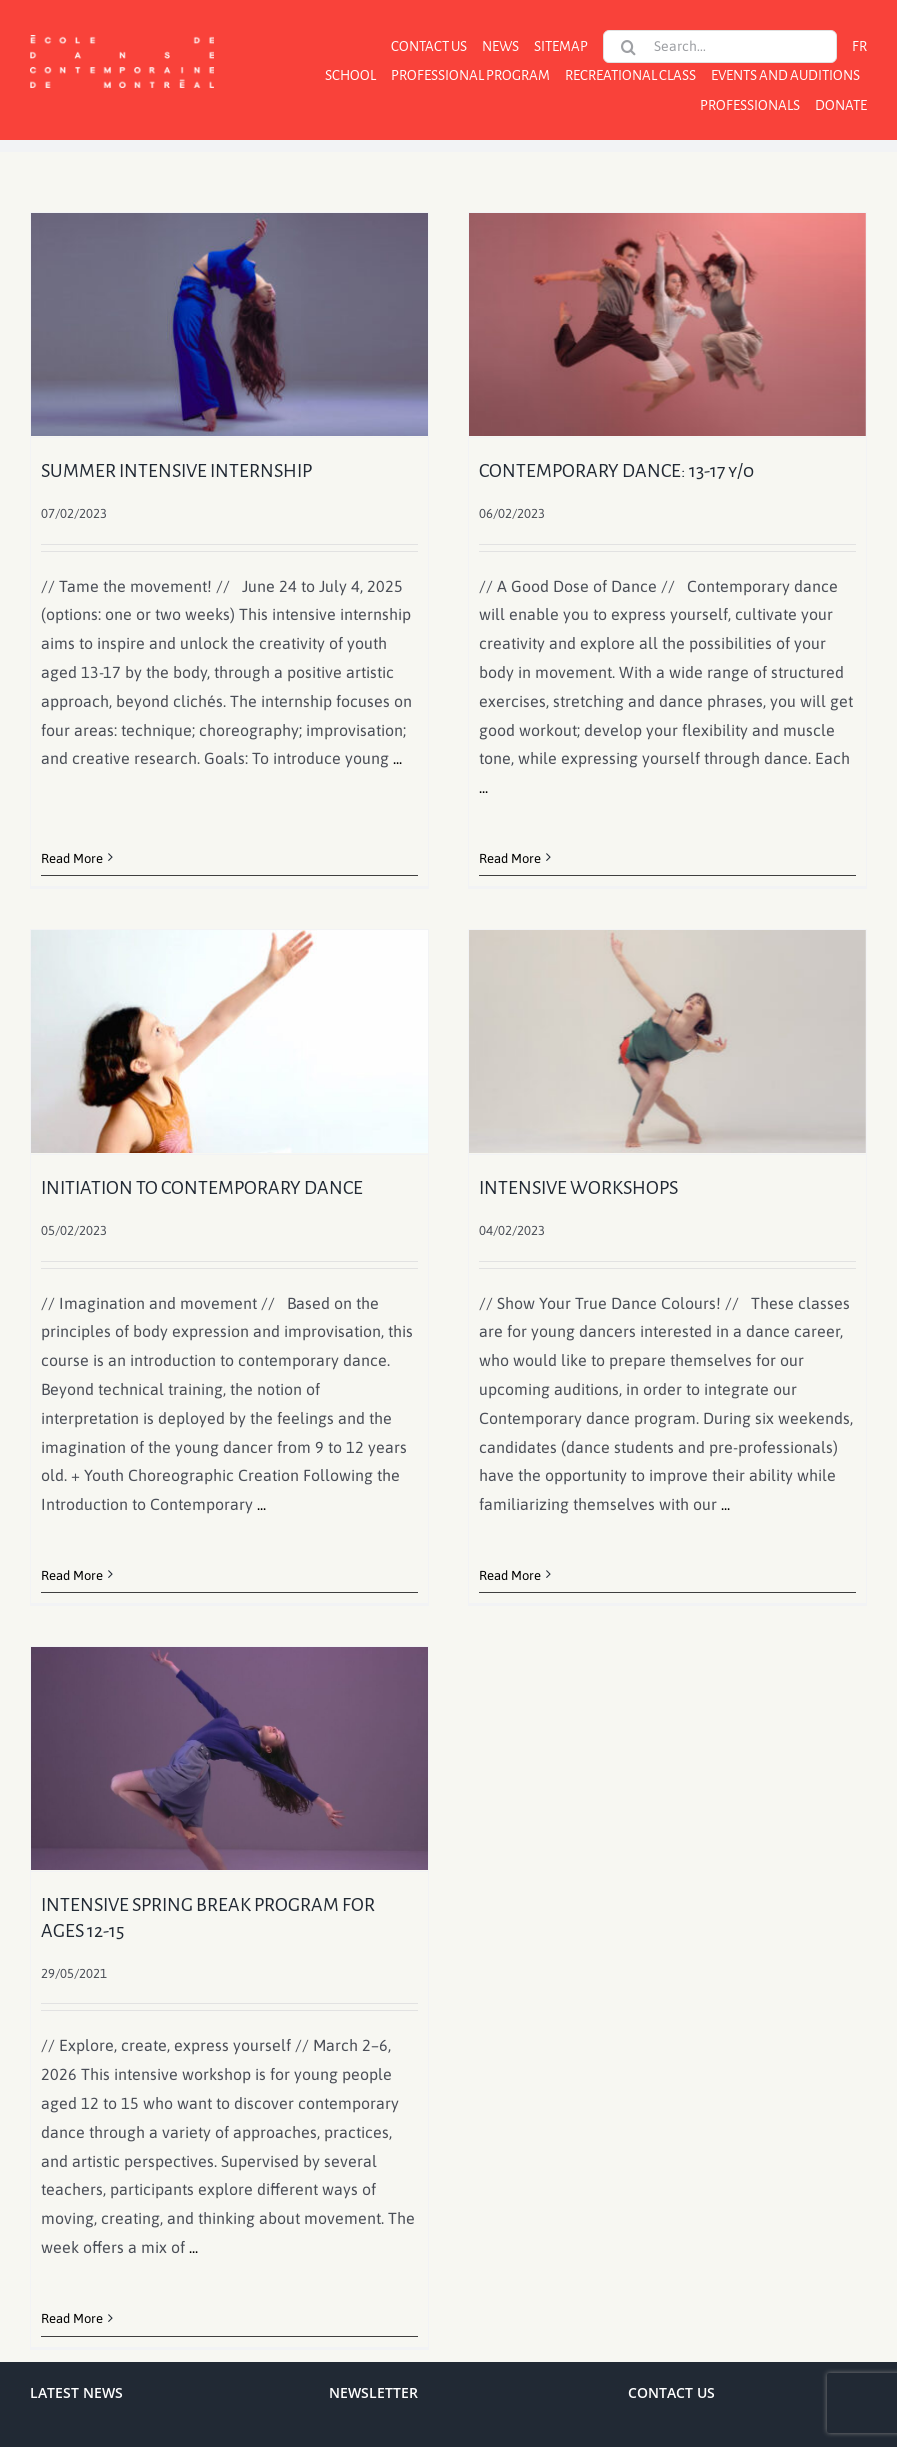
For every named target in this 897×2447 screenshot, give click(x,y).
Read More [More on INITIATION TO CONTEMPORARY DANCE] (116, 1521)
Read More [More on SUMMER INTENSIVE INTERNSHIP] (72, 829)
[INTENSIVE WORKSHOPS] (635, 1050)
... (397, 758)
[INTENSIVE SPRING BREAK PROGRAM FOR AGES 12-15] (251, 1713)
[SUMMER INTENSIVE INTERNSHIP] (229, 324)
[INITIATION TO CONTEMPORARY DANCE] (273, 987)
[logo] (122, 33)
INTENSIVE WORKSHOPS (546, 1197)
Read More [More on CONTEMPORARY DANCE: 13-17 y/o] (499, 858)
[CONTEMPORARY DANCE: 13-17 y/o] (656, 324)
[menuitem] (859, 46)
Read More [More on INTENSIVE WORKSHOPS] (478, 1584)
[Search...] (720, 46)
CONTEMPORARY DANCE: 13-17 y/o (605, 471)
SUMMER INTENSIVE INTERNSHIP (176, 471)
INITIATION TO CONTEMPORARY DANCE (246, 1134)
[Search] (628, 47)
